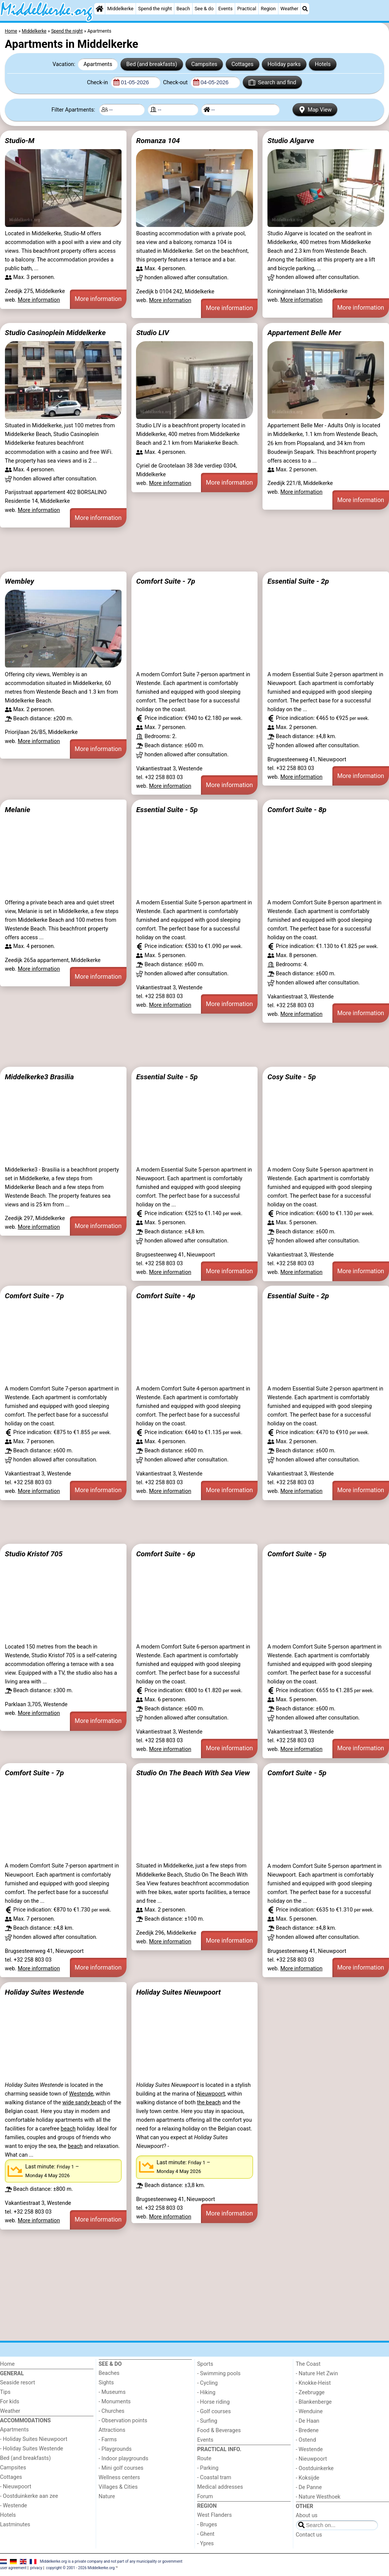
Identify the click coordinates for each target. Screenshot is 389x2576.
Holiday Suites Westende (44, 1992)
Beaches (109, 2373)
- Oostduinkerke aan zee (29, 2496)
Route (204, 2458)
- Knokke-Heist (313, 2383)
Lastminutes (15, 2524)
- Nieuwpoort (15, 2486)
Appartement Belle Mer (304, 332)
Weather (289, 8)
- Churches (112, 2411)
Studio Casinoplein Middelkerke (55, 332)
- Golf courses (214, 2411)
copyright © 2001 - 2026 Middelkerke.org (80, 2568)
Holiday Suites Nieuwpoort (178, 1992)
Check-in (98, 82)
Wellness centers (119, 2477)
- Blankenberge (314, 2402)
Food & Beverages (219, 2430)
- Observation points (123, 2420)
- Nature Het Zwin (317, 2373)
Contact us (309, 2535)
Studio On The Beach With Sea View (193, 1772)
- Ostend (306, 2440)
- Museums (112, 2392)
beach (68, 2129)
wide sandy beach (84, 2102)
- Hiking (206, 2392)
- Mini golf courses (121, 2468)
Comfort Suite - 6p (165, 1553)
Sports (205, 2364)
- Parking (207, 2468)
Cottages (242, 64)
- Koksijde (307, 2478)
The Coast (308, 2364)
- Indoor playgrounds (124, 2458)
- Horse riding (213, 2402)
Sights (106, 2382)
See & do (203, 8)
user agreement (13, 2568)
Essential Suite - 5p (167, 809)
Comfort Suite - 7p (165, 581)
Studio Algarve (290, 140)
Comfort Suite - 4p (165, 1295)
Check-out (176, 82)
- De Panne (309, 2487)
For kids (9, 2401)
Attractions (112, 2430)
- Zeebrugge (310, 2392)
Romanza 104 (158, 140)
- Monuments (115, 2401)
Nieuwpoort (211, 2094)
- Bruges (207, 2524)
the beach (209, 2102)
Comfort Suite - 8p (296, 809)
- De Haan (307, 2421)
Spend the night (155, 8)
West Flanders (214, 2515)
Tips (5, 2392)
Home (7, 2364)
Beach (183, 8)
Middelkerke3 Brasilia (39, 1076)
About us (307, 2515)
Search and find (272, 82)
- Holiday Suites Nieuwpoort (33, 2439)
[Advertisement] (194, 549)
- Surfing (207, 2421)
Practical (246, 8)
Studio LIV (152, 332)
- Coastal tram (214, 2477)
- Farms (108, 2439)
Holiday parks (283, 64)
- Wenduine (309, 2411)
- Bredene (307, 2430)
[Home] (99, 8)
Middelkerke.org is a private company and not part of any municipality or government (111, 2561)
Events (225, 8)
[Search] (305, 8)
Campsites (204, 64)
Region (268, 8)
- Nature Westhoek (318, 2497)
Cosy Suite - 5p (291, 1076)
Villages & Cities (118, 2487)
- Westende (13, 2505)
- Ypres (205, 2543)
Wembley (19, 581)
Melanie (17, 809)
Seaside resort (17, 2382)
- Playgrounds (115, 2449)
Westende (81, 2094)
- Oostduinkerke (315, 2468)
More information (39, 300)
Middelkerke (120, 8)
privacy (36, 2568)
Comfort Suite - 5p (296, 1553)
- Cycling (207, 2383)
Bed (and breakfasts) (152, 64)
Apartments (98, 64)
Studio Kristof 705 (34, 1553)
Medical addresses (220, 2487)
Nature (107, 2496)
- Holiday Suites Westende (31, 2448)
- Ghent (206, 2534)
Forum (205, 2496)
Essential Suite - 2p (298, 581)
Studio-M (20, 140)
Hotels (323, 64)
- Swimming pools (218, 2373)
